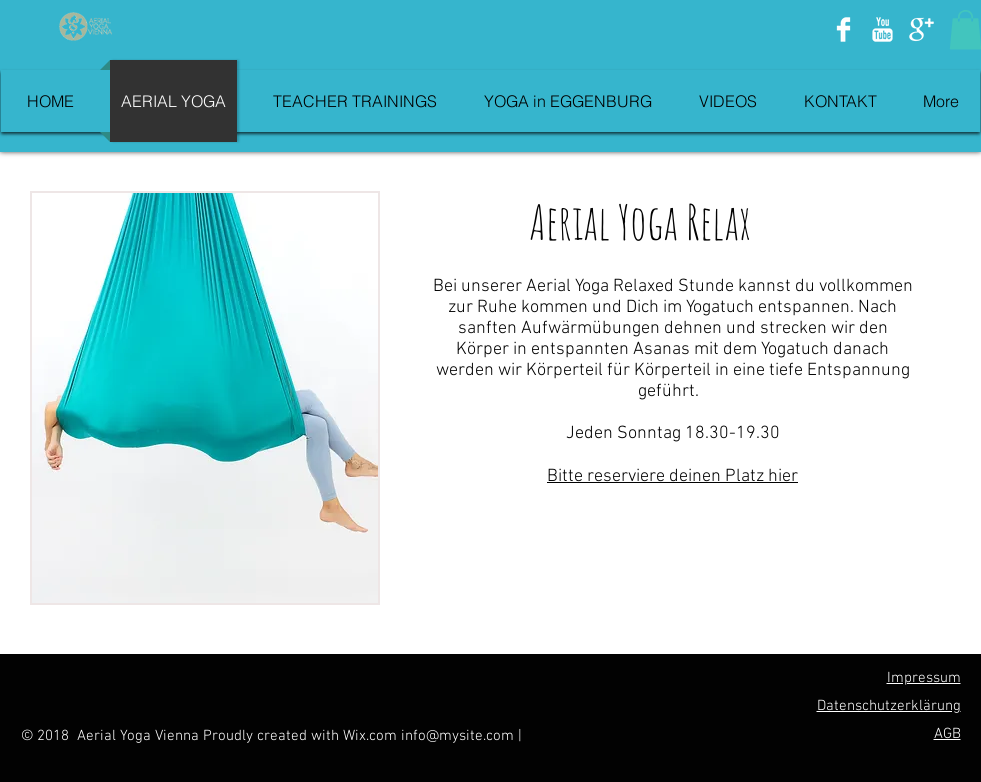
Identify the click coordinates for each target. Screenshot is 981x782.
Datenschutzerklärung (889, 706)
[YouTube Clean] (882, 29)
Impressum (924, 678)
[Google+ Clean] (921, 29)
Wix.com (372, 736)
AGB (947, 734)
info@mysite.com (457, 736)
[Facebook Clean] (843, 29)
